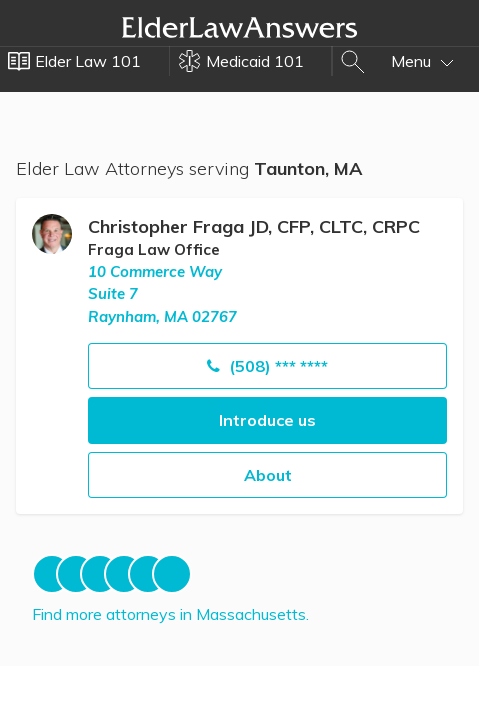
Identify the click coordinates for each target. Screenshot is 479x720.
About (268, 475)
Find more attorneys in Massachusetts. (170, 614)
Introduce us (267, 420)
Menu (422, 61)
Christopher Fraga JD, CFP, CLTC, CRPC (254, 226)
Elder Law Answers (240, 27)
